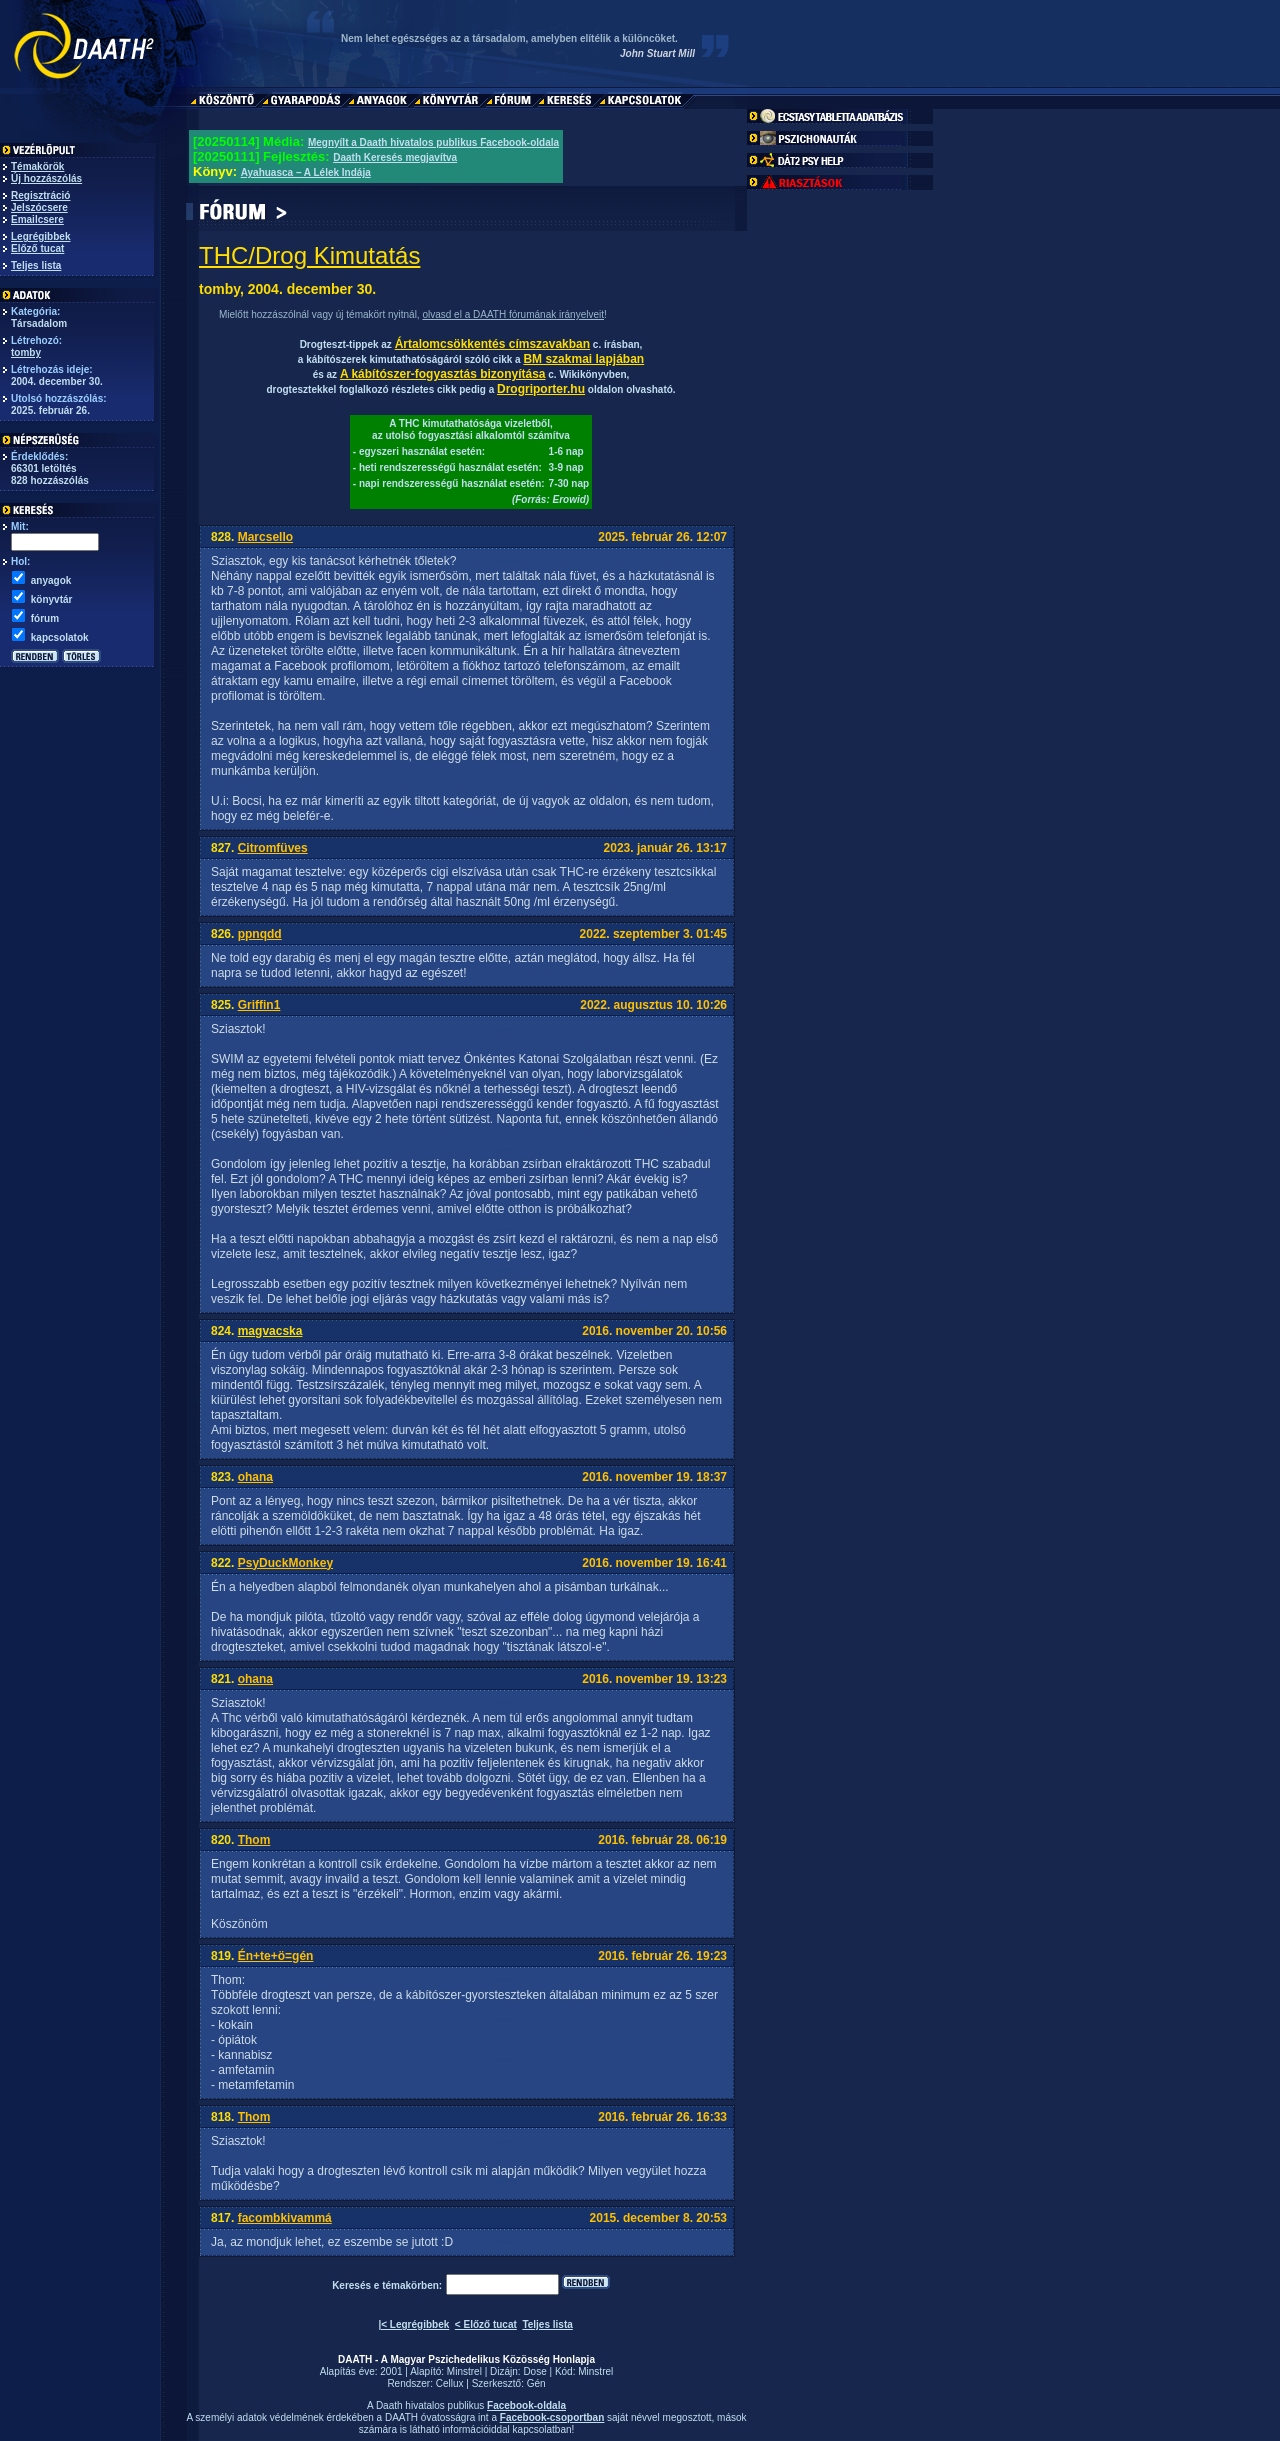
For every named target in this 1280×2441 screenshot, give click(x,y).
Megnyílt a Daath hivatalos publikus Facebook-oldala (433, 142)
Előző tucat (37, 248)
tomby (26, 352)
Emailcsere (37, 219)
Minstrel (464, 2371)
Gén (536, 2383)
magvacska (270, 1331)
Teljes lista (36, 265)
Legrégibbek (40, 236)
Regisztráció (40, 195)
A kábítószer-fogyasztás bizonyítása (443, 374)
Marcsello (265, 537)
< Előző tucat (486, 2324)
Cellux (450, 2383)
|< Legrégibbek (413, 2324)
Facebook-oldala (526, 2405)
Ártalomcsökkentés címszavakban (492, 344)
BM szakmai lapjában (583, 359)
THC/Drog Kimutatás (309, 255)
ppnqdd (260, 934)
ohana (255, 1477)
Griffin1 (259, 1005)
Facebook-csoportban (552, 2417)
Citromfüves (273, 848)
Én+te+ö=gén (276, 1956)
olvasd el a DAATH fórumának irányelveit (513, 314)
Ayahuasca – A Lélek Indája (306, 172)
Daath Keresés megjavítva (395, 157)
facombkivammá (285, 2218)
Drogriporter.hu (541, 389)
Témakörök (37, 166)
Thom (254, 1840)
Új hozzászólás (46, 178)
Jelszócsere (39, 207)
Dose (534, 2371)
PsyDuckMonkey (285, 1563)
